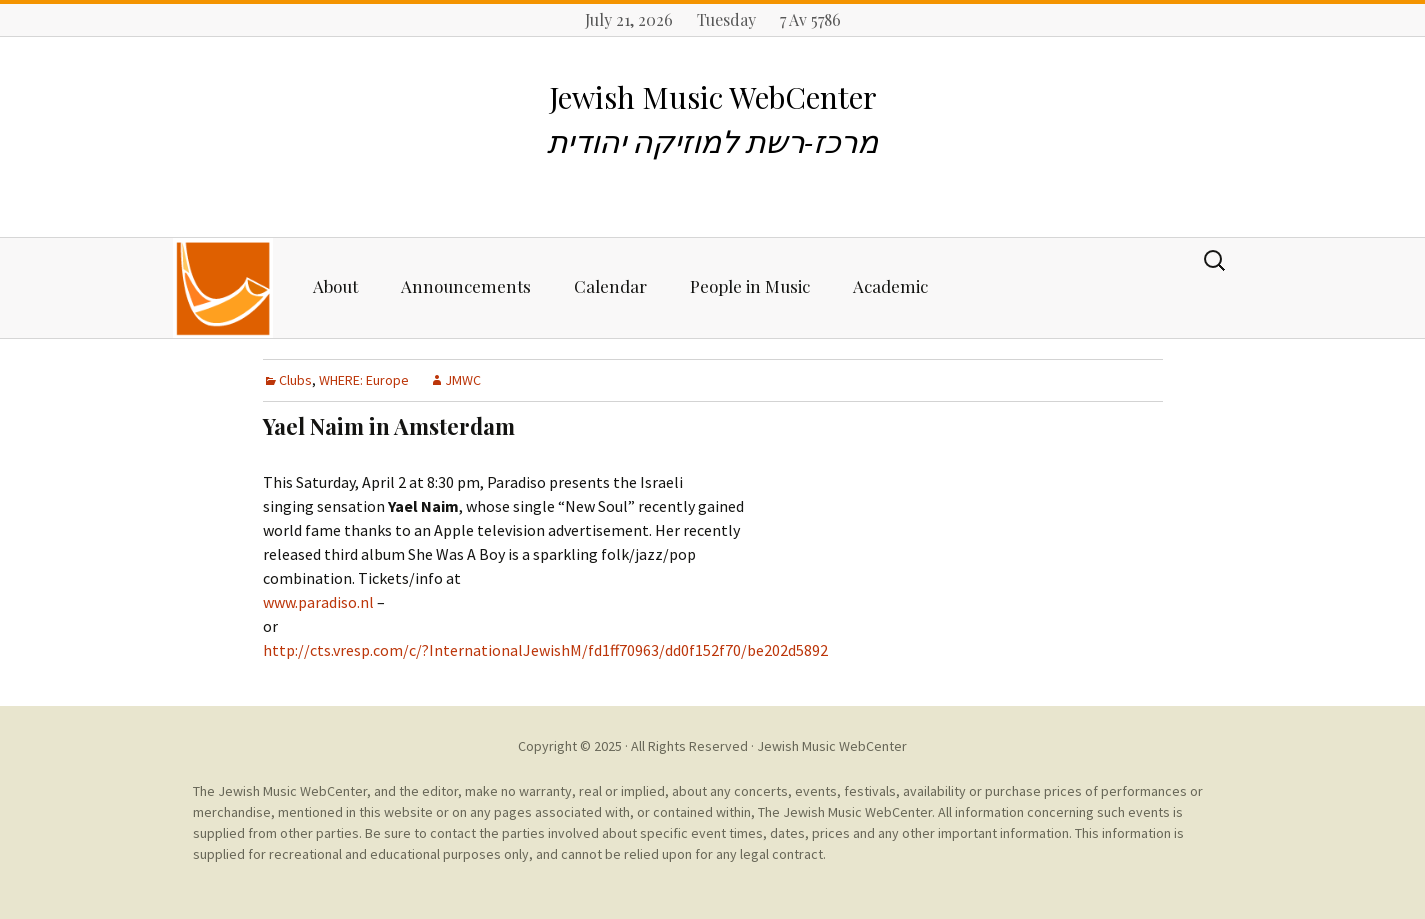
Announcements (466, 286)
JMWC (463, 380)
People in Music (750, 286)
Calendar (610, 286)
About (335, 286)
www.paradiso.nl (318, 602)
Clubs (295, 380)
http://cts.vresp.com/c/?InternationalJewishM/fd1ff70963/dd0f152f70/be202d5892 (545, 650)
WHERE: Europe (364, 380)
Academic (890, 286)
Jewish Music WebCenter (832, 746)
